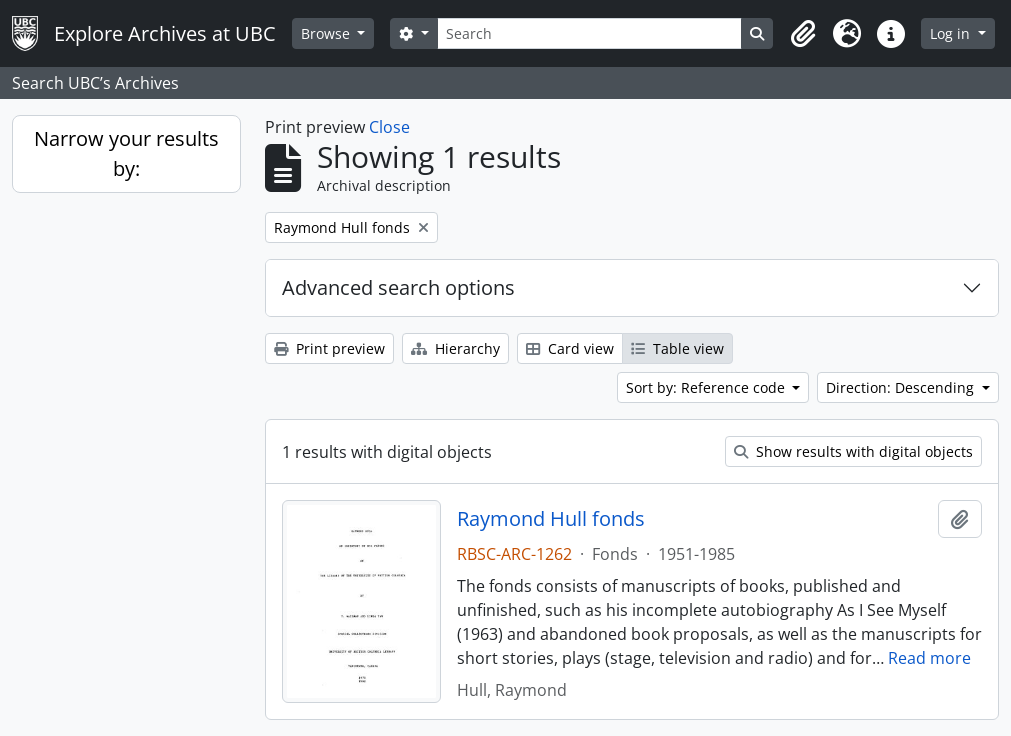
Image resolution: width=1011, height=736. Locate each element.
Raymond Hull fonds (551, 519)
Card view (570, 348)
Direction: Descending (902, 387)
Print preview (329, 348)
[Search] (589, 33)
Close (389, 127)
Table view (677, 348)
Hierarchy (455, 348)
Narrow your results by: (126, 153)
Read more (929, 658)
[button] (803, 34)
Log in (952, 33)
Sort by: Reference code (707, 387)
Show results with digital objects (853, 451)
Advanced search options (398, 287)
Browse (327, 33)
